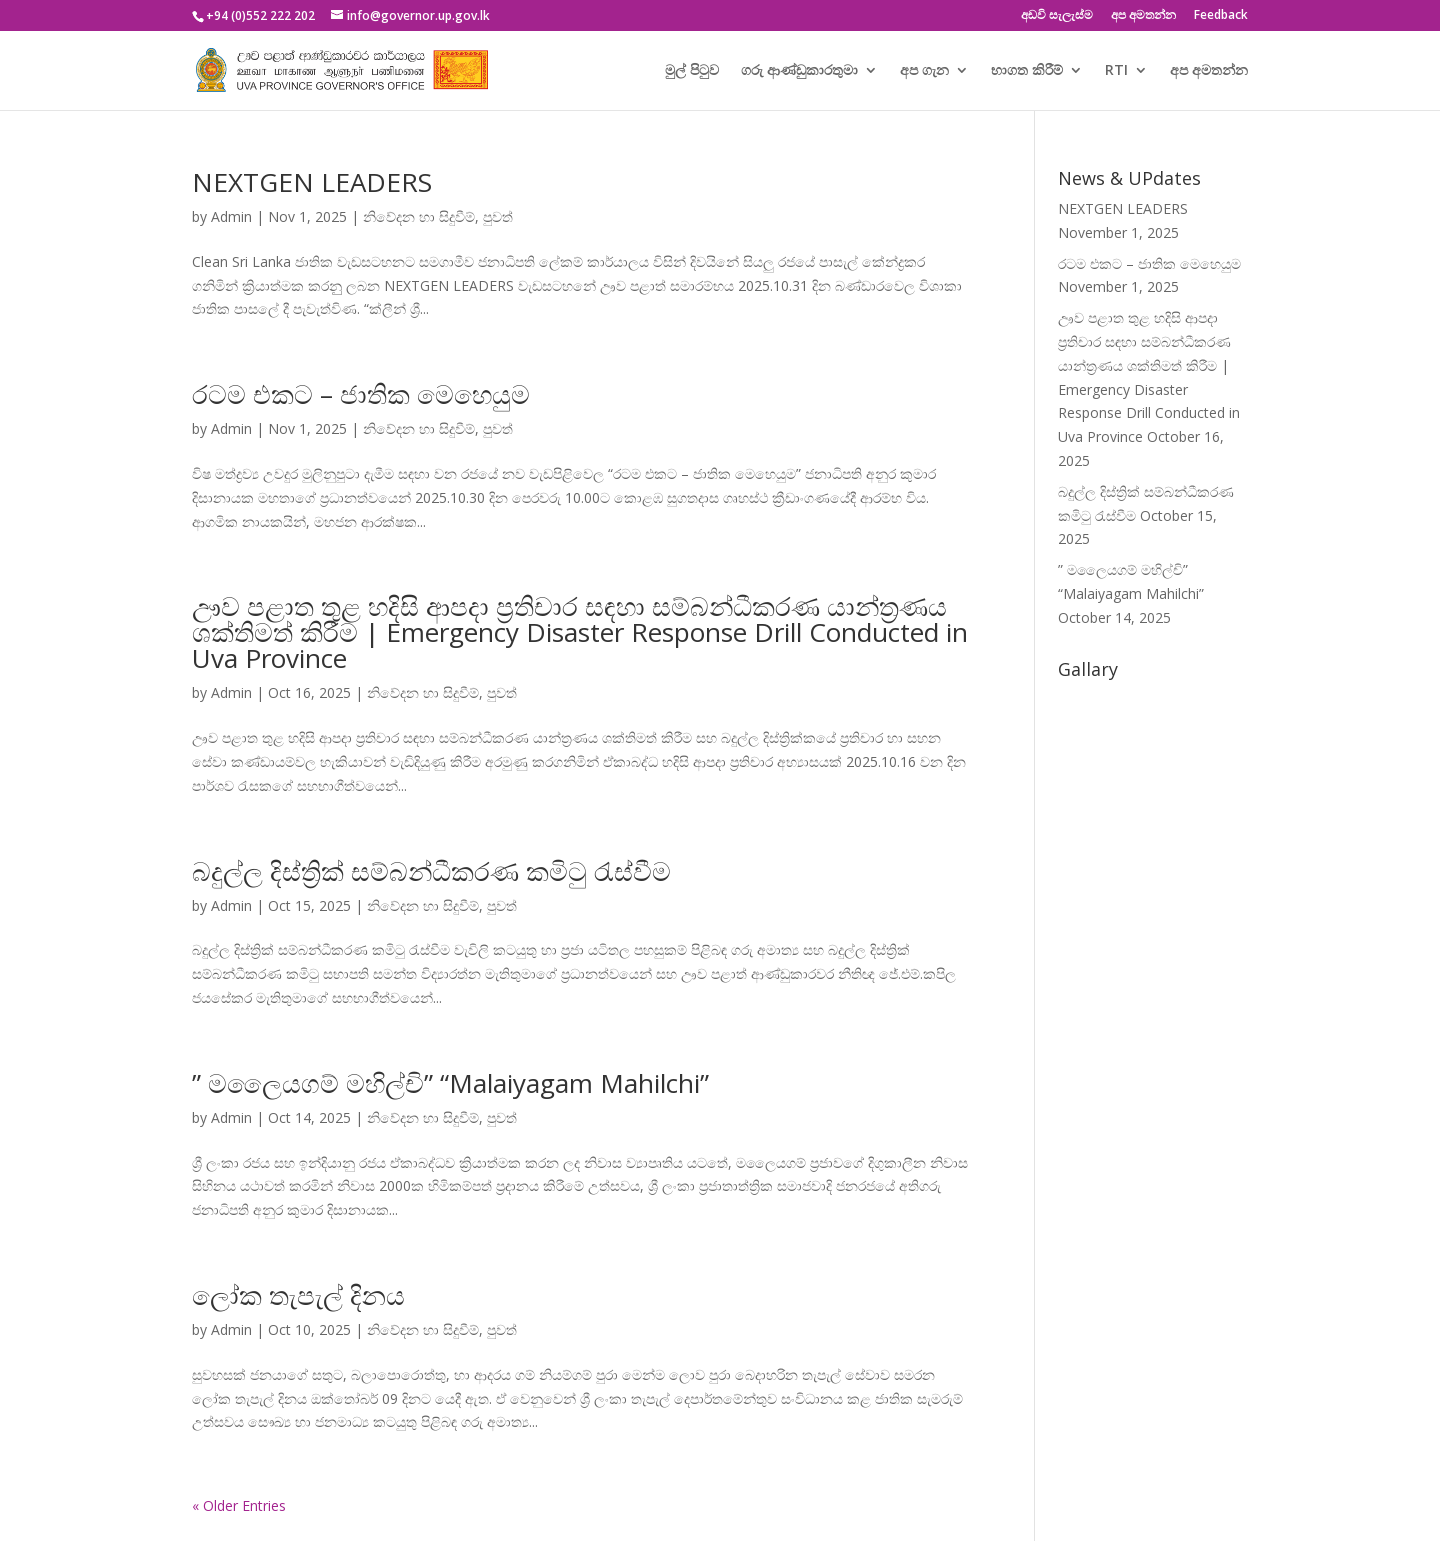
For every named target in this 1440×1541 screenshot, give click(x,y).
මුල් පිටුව (692, 71)
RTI (1116, 71)
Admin (231, 216)
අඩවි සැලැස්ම (1057, 16)
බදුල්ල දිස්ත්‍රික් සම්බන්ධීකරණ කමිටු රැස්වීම (431, 871)
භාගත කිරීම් (1027, 71)
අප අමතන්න (1143, 16)
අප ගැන (924, 71)
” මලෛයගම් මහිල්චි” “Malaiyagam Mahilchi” (450, 1083)
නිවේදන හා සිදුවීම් (419, 216)
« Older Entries (239, 1505)
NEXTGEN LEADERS (312, 182)
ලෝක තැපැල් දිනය (298, 1295)
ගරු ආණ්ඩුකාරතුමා (799, 71)
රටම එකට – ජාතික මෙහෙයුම (361, 394)
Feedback (1221, 16)
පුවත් (498, 216)
